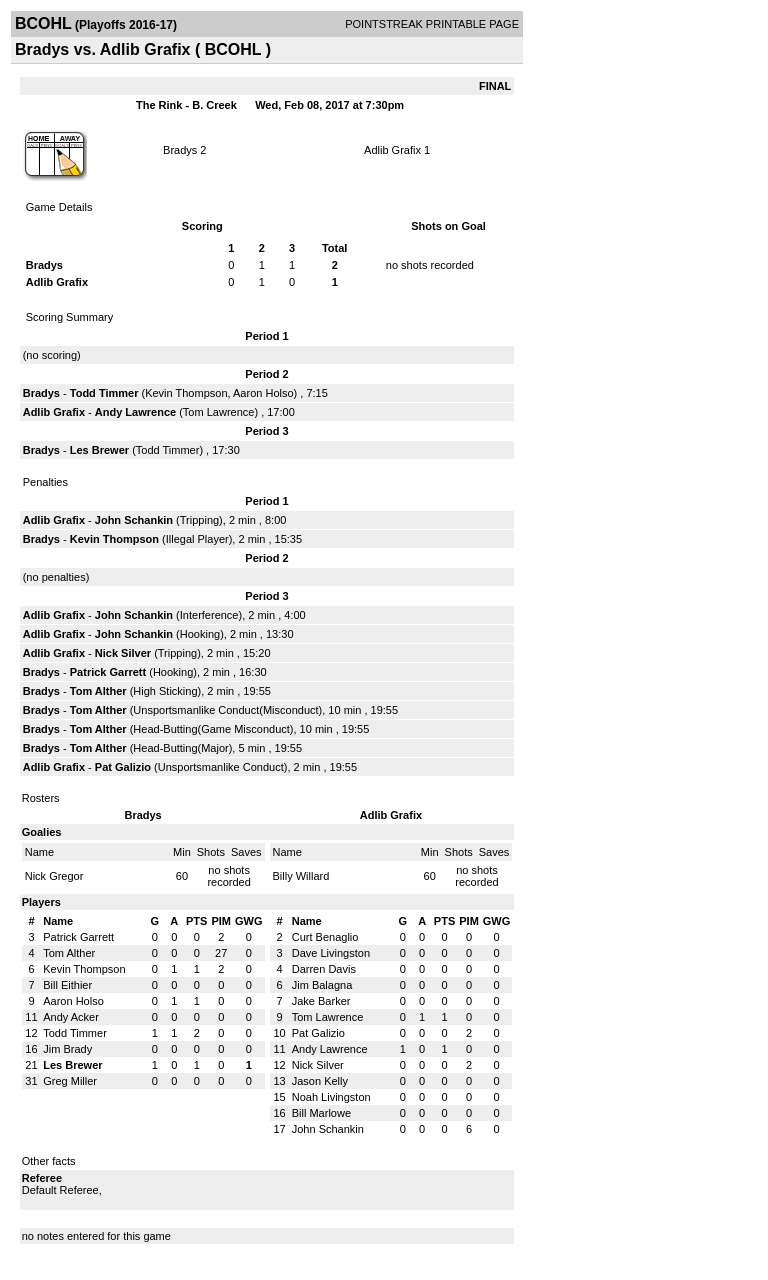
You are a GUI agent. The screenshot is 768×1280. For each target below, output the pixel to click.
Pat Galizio (123, 767)
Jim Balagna (322, 985)
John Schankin (134, 520)
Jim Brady (67, 1049)
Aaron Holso (263, 393)
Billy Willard (301, 876)
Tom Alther (98, 691)
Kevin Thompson (186, 393)
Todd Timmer (104, 393)
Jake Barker (321, 1001)
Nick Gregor (54, 876)
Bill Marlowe (321, 1113)
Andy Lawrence (135, 412)
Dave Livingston (331, 953)
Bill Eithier (67, 985)
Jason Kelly (320, 1081)
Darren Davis (324, 969)
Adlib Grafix (392, 150)
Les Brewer (99, 450)
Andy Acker (71, 1017)
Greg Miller (70, 1081)
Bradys (180, 150)
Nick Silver (123, 653)
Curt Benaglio (325, 937)
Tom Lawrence (219, 412)
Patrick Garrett (108, 672)
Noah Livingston (331, 1097)
